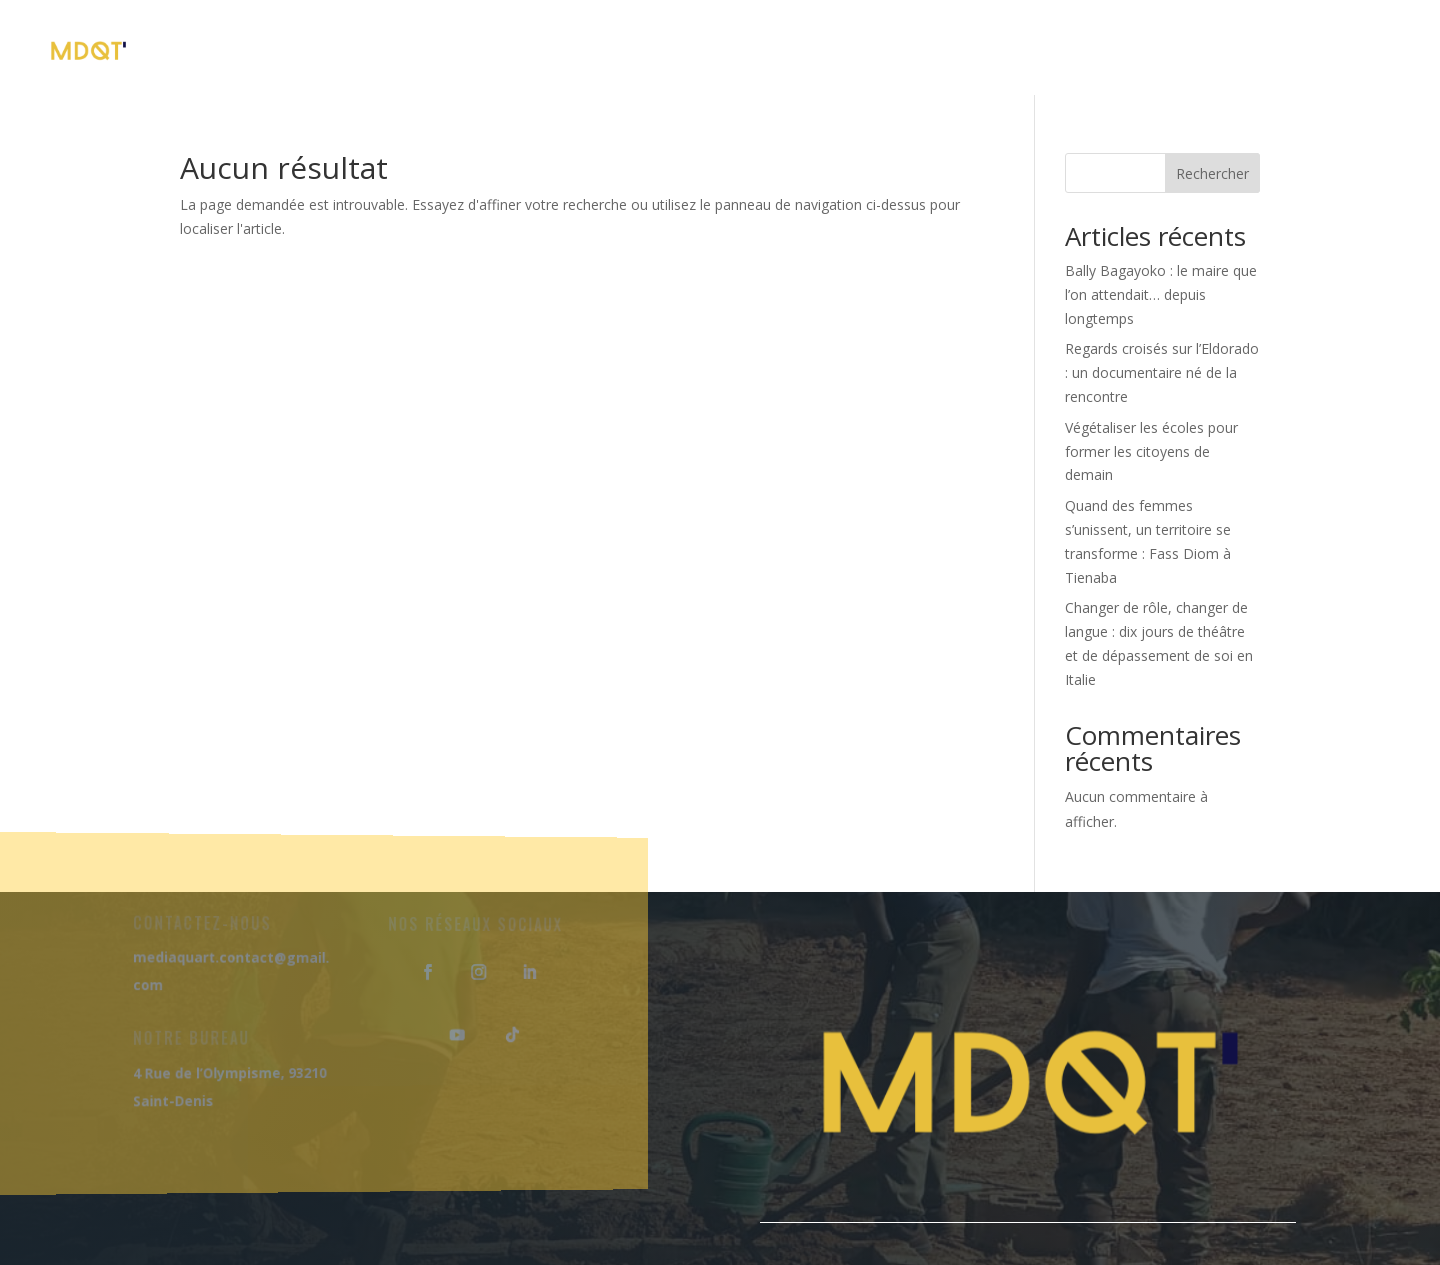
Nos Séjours (817, 50)
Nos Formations (645, 50)
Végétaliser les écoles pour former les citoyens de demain (1151, 451)
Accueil (379, 50)
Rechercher (1212, 173)
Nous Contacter (1310, 50)
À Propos (490, 50)
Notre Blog (1142, 50)
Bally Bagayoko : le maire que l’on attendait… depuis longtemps (1161, 294)
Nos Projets (973, 50)
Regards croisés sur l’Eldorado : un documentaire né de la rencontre (1162, 372)
